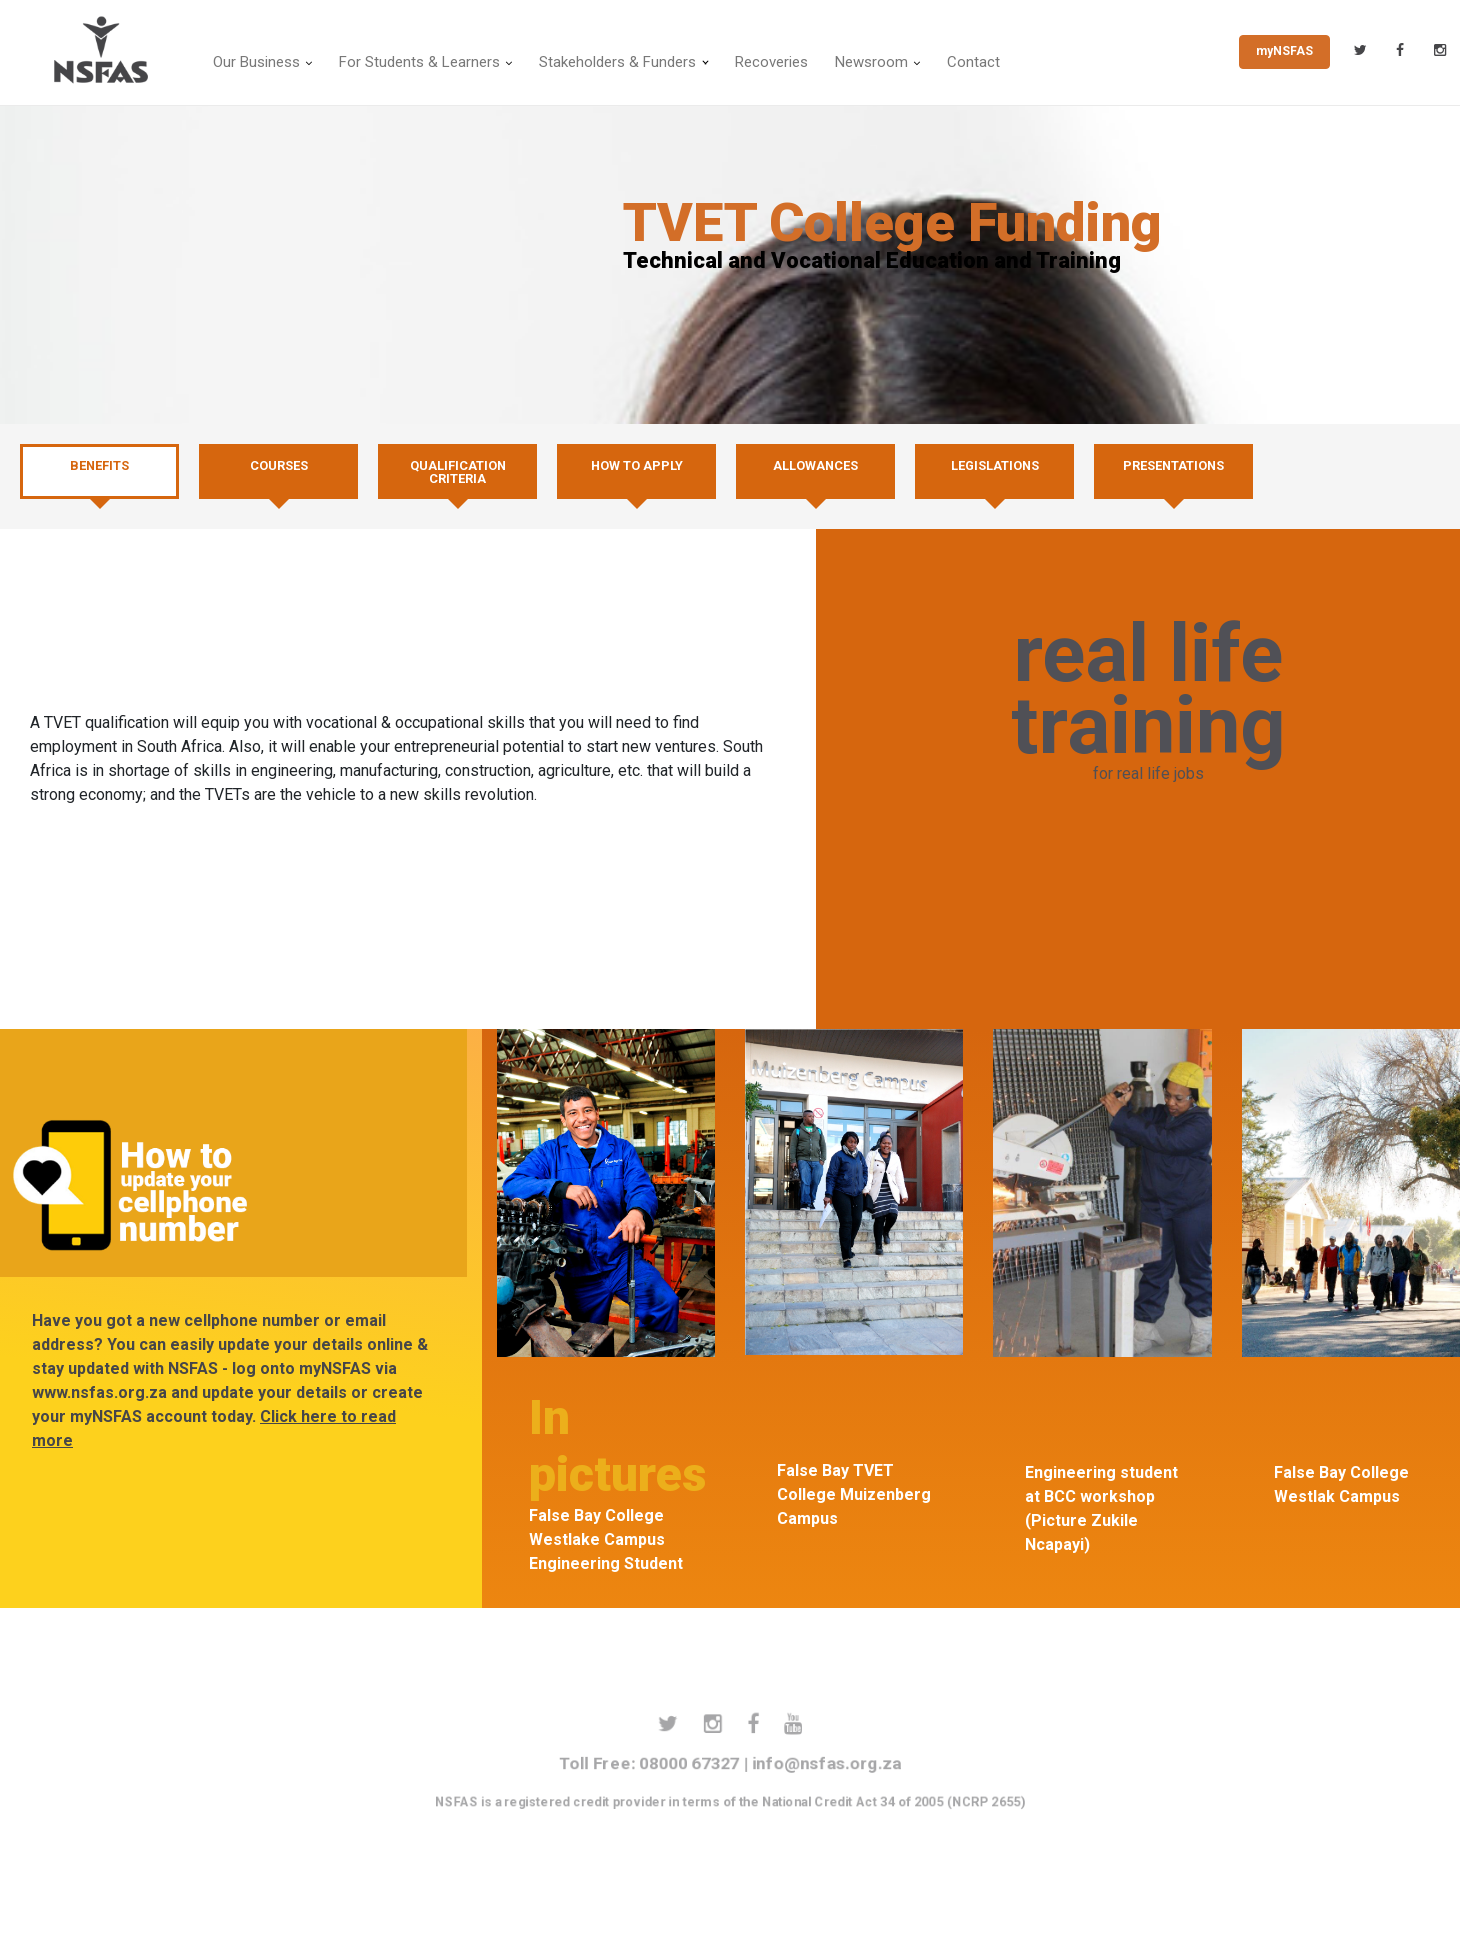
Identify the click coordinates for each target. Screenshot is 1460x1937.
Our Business (256, 62)
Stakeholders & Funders (617, 62)
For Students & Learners (419, 62)
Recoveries (771, 62)
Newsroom (871, 62)
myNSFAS (1284, 51)
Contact (973, 62)
